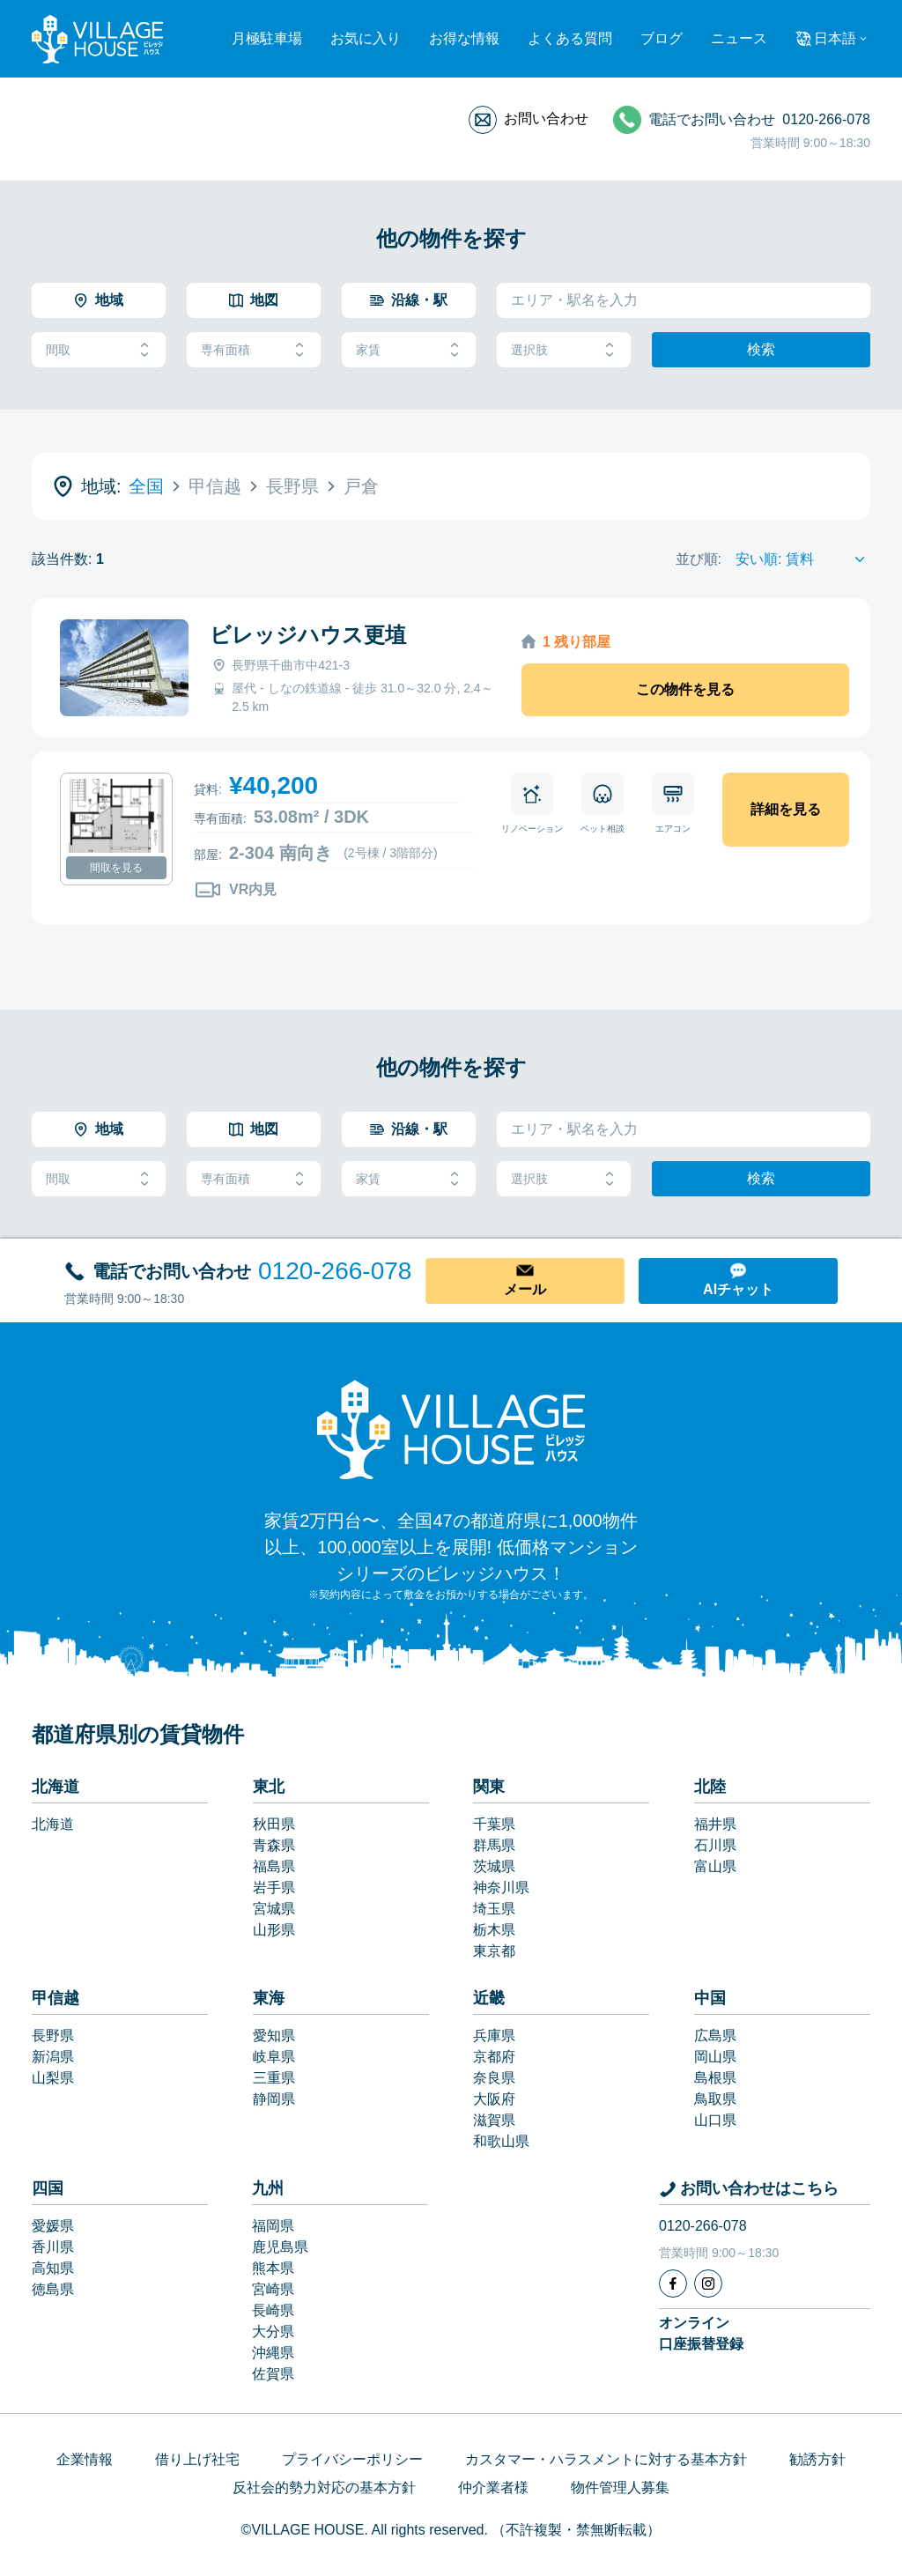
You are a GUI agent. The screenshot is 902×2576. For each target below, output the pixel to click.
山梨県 (53, 2077)
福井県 (715, 1824)
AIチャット (738, 1289)
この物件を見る (685, 689)
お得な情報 (464, 38)
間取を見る (116, 868)
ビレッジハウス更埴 (308, 635)
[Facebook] (673, 2283)
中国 (710, 1998)
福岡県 (273, 2225)
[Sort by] (803, 559)
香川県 (53, 2246)
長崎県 (273, 2310)
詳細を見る (785, 809)
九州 (268, 2188)
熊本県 (273, 2268)
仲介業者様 (493, 2487)
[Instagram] (708, 2283)
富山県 (715, 1866)
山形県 (274, 1929)
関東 (489, 1786)
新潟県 (53, 2056)
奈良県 (494, 2077)
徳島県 (53, 2289)
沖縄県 (273, 2352)
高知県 (53, 2268)
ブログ (661, 38)
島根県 (715, 2077)
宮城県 (274, 1908)
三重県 (274, 2077)
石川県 (715, 1845)
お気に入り (365, 38)
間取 (99, 350)
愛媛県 (53, 2225)
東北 (269, 1786)
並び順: (698, 558)
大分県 (273, 2331)
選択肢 (564, 350)
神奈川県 (501, 1887)
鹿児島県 (280, 2246)
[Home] (451, 1429)
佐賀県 (273, 2373)
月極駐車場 (267, 38)
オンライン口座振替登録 (701, 2333)
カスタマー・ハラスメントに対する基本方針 (606, 2459)
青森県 (274, 1845)
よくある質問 (570, 38)
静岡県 (274, 2098)
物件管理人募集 (620, 2487)
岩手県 (274, 1887)
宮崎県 (273, 2289)
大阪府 (494, 2098)
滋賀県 (494, 2120)
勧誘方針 (817, 2459)
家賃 (409, 350)
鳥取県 (715, 2098)
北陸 (710, 1786)
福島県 (274, 1866)
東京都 (494, 1950)
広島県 (715, 2035)
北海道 (55, 1786)
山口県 (715, 2120)
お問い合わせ (546, 118)
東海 (269, 1998)
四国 (47, 2188)
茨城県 (494, 1866)
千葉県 (494, 1824)
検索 (761, 349)
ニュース (739, 38)
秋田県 (274, 1824)
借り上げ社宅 (197, 2459)
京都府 (494, 2056)
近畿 (489, 1998)
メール (525, 1289)
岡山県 (715, 2056)
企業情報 (84, 2459)
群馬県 (494, 1845)
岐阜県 (274, 2056)
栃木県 (494, 1929)
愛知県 (274, 2035)
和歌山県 (501, 2141)
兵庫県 (494, 2035)
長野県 (53, 2035)
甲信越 (55, 1998)
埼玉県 (494, 1908)
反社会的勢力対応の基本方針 (324, 2487)
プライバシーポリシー (352, 2459)
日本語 (835, 38)
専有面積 (254, 350)
